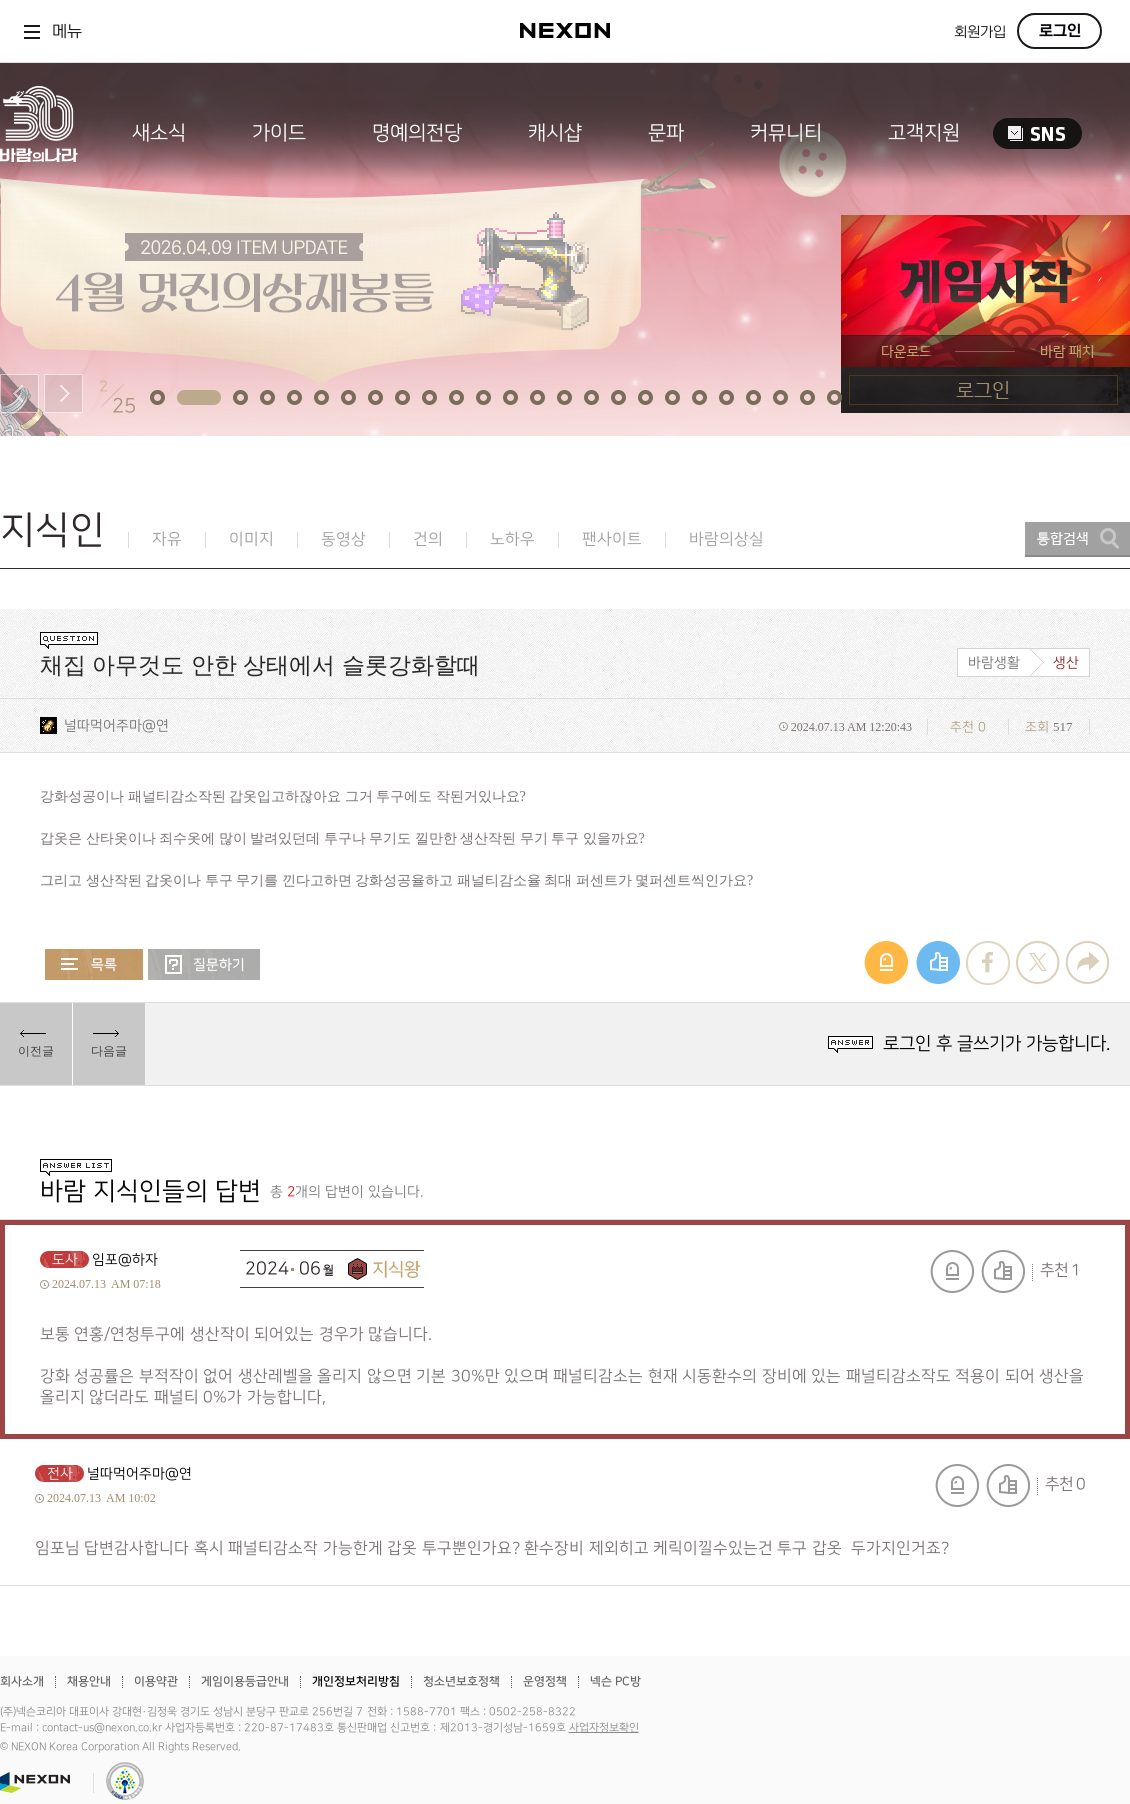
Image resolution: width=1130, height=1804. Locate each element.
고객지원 (924, 133)
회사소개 (22, 1681)
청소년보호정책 (461, 1681)
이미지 (251, 539)
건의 (428, 539)
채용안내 (89, 1681)
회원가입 (980, 32)
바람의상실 (726, 539)
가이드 (279, 133)
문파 (666, 133)
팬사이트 (612, 539)
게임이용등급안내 (245, 1681)
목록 (94, 964)
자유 (167, 539)
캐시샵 (555, 133)
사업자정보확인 (604, 1728)
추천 (1003, 1271)
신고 (952, 1271)
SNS (1037, 133)
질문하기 (204, 964)
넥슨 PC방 (615, 1681)
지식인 (52, 530)
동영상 (343, 539)
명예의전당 (417, 133)
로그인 (1060, 31)
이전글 (36, 1051)
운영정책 (545, 1681)
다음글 (109, 1051)
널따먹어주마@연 (116, 725)
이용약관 (156, 1681)
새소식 (159, 133)
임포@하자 (125, 1259)
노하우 (512, 539)
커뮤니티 (786, 133)
